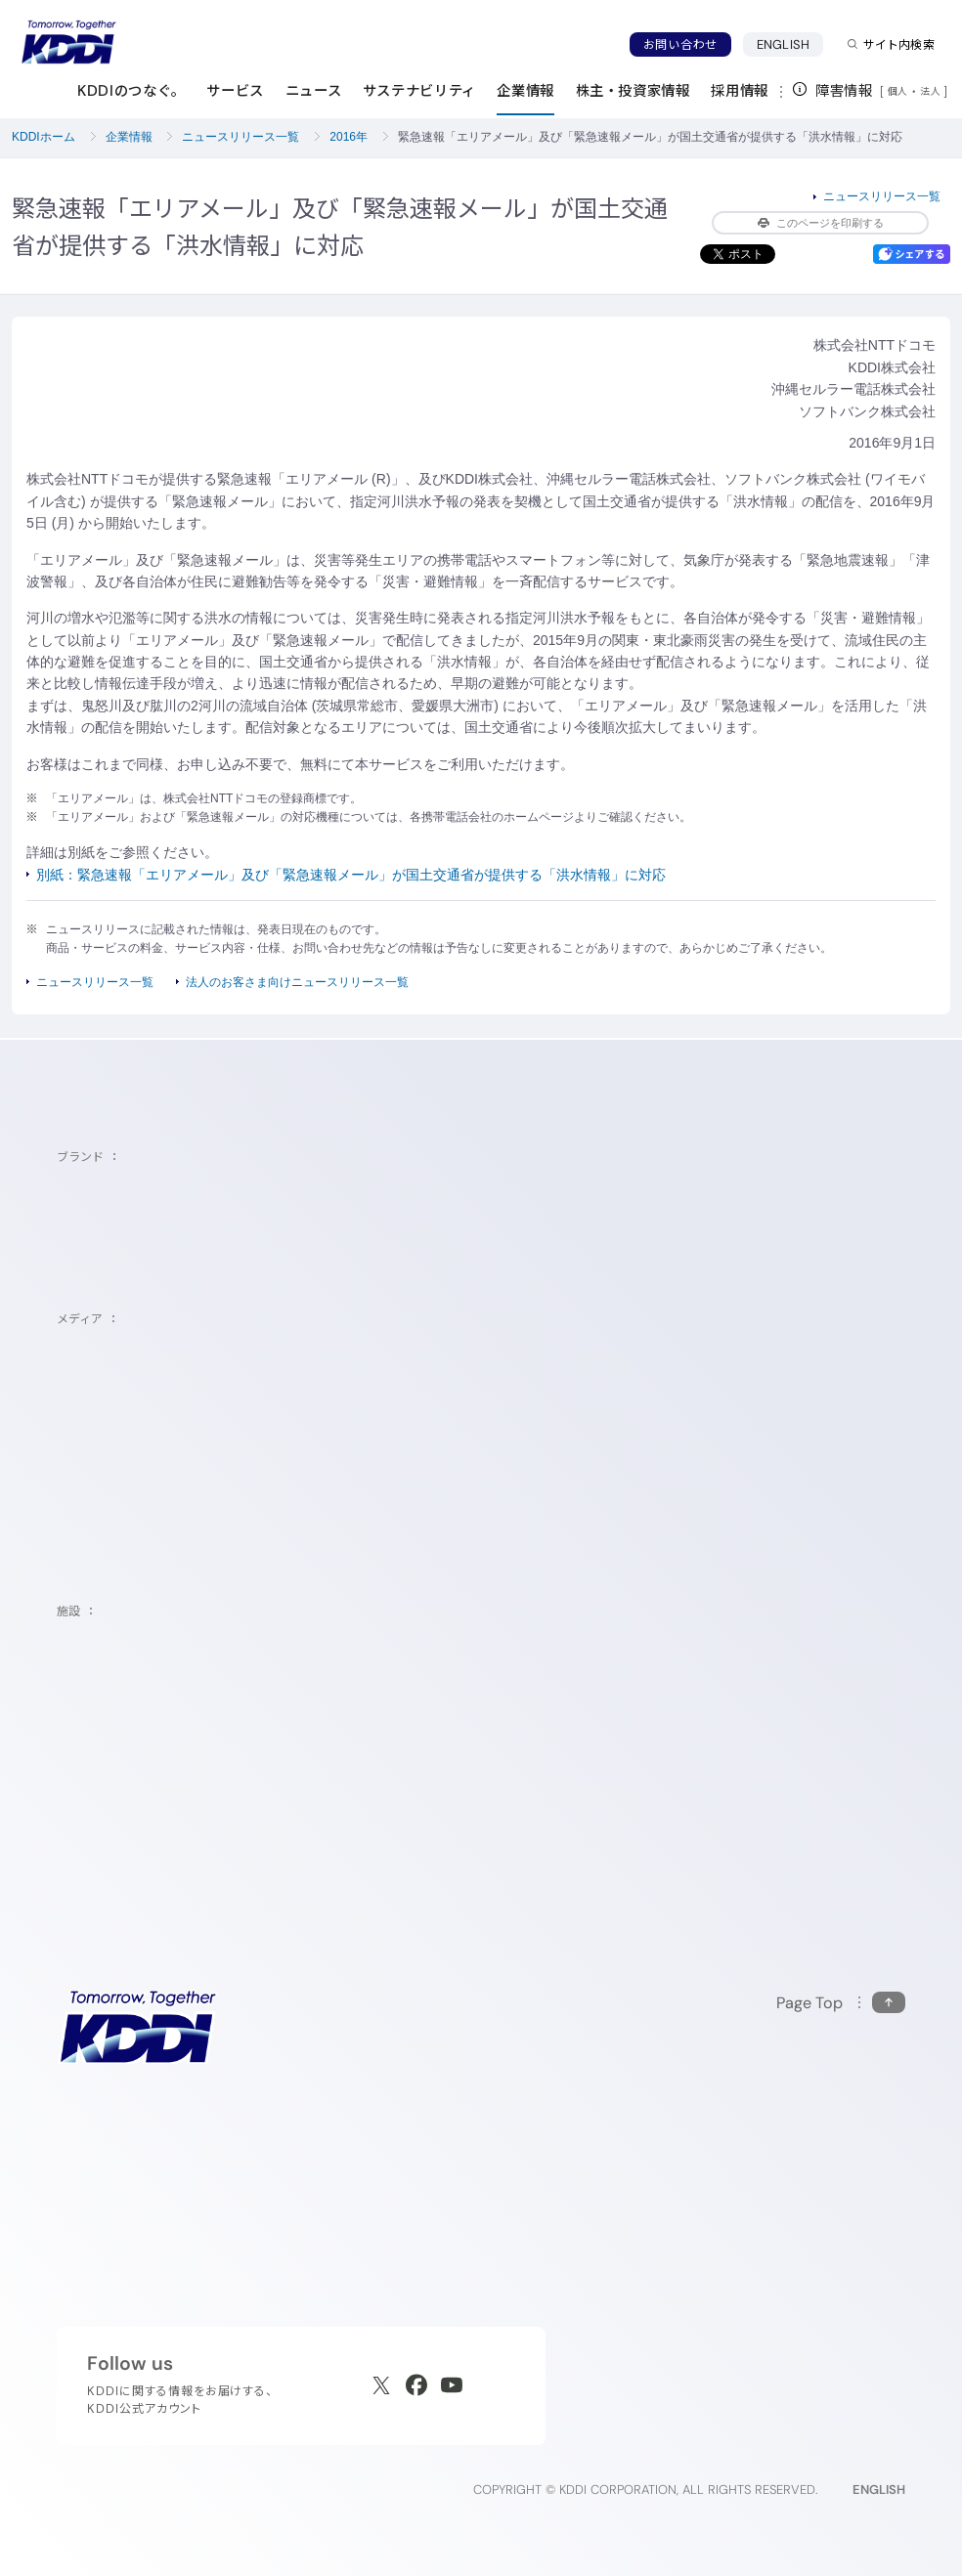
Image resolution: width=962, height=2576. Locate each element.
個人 (898, 91)
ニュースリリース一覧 (240, 137)
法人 (931, 91)
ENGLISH (783, 44)
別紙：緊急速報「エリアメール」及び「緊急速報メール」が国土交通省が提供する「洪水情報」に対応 (351, 874)
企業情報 (129, 137)
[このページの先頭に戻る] (840, 2003)
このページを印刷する (821, 223)
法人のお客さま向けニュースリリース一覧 (297, 982)
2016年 (348, 137)
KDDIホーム (43, 137)
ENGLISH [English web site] (879, 2489)
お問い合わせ (680, 44)
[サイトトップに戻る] (68, 42)
